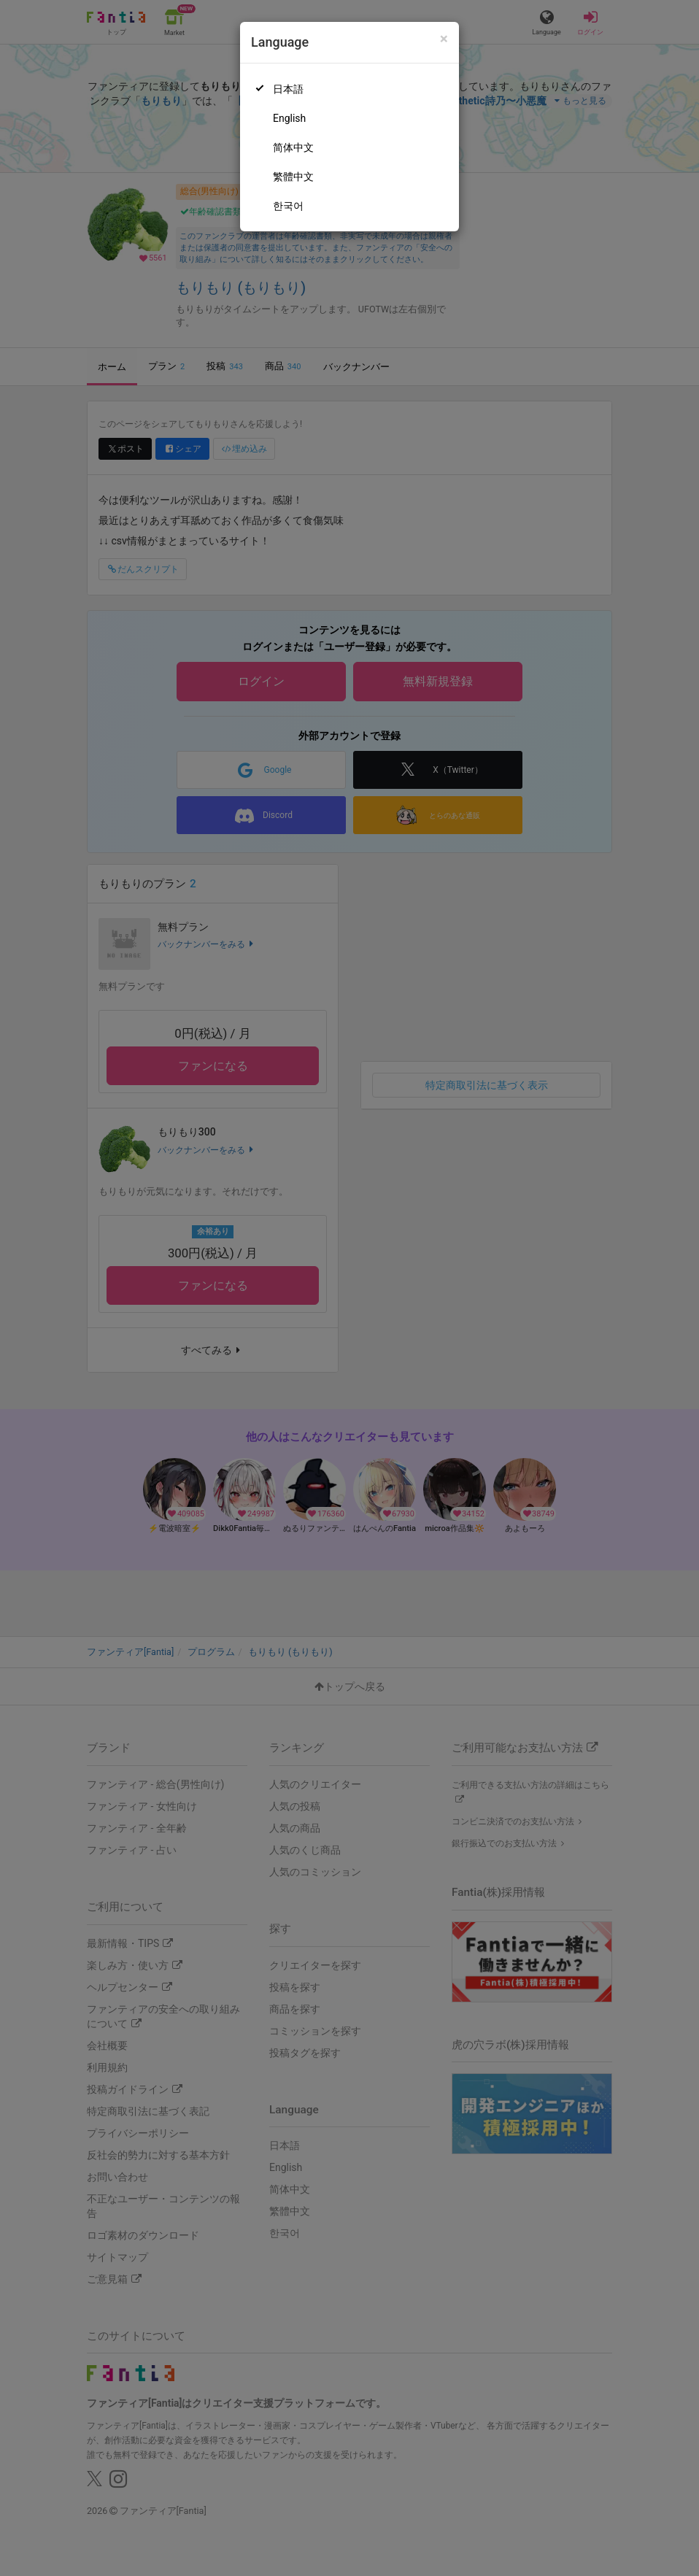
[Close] (444, 39)
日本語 (288, 89)
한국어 (288, 206)
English (289, 118)
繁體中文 (293, 176)
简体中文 (293, 147)
